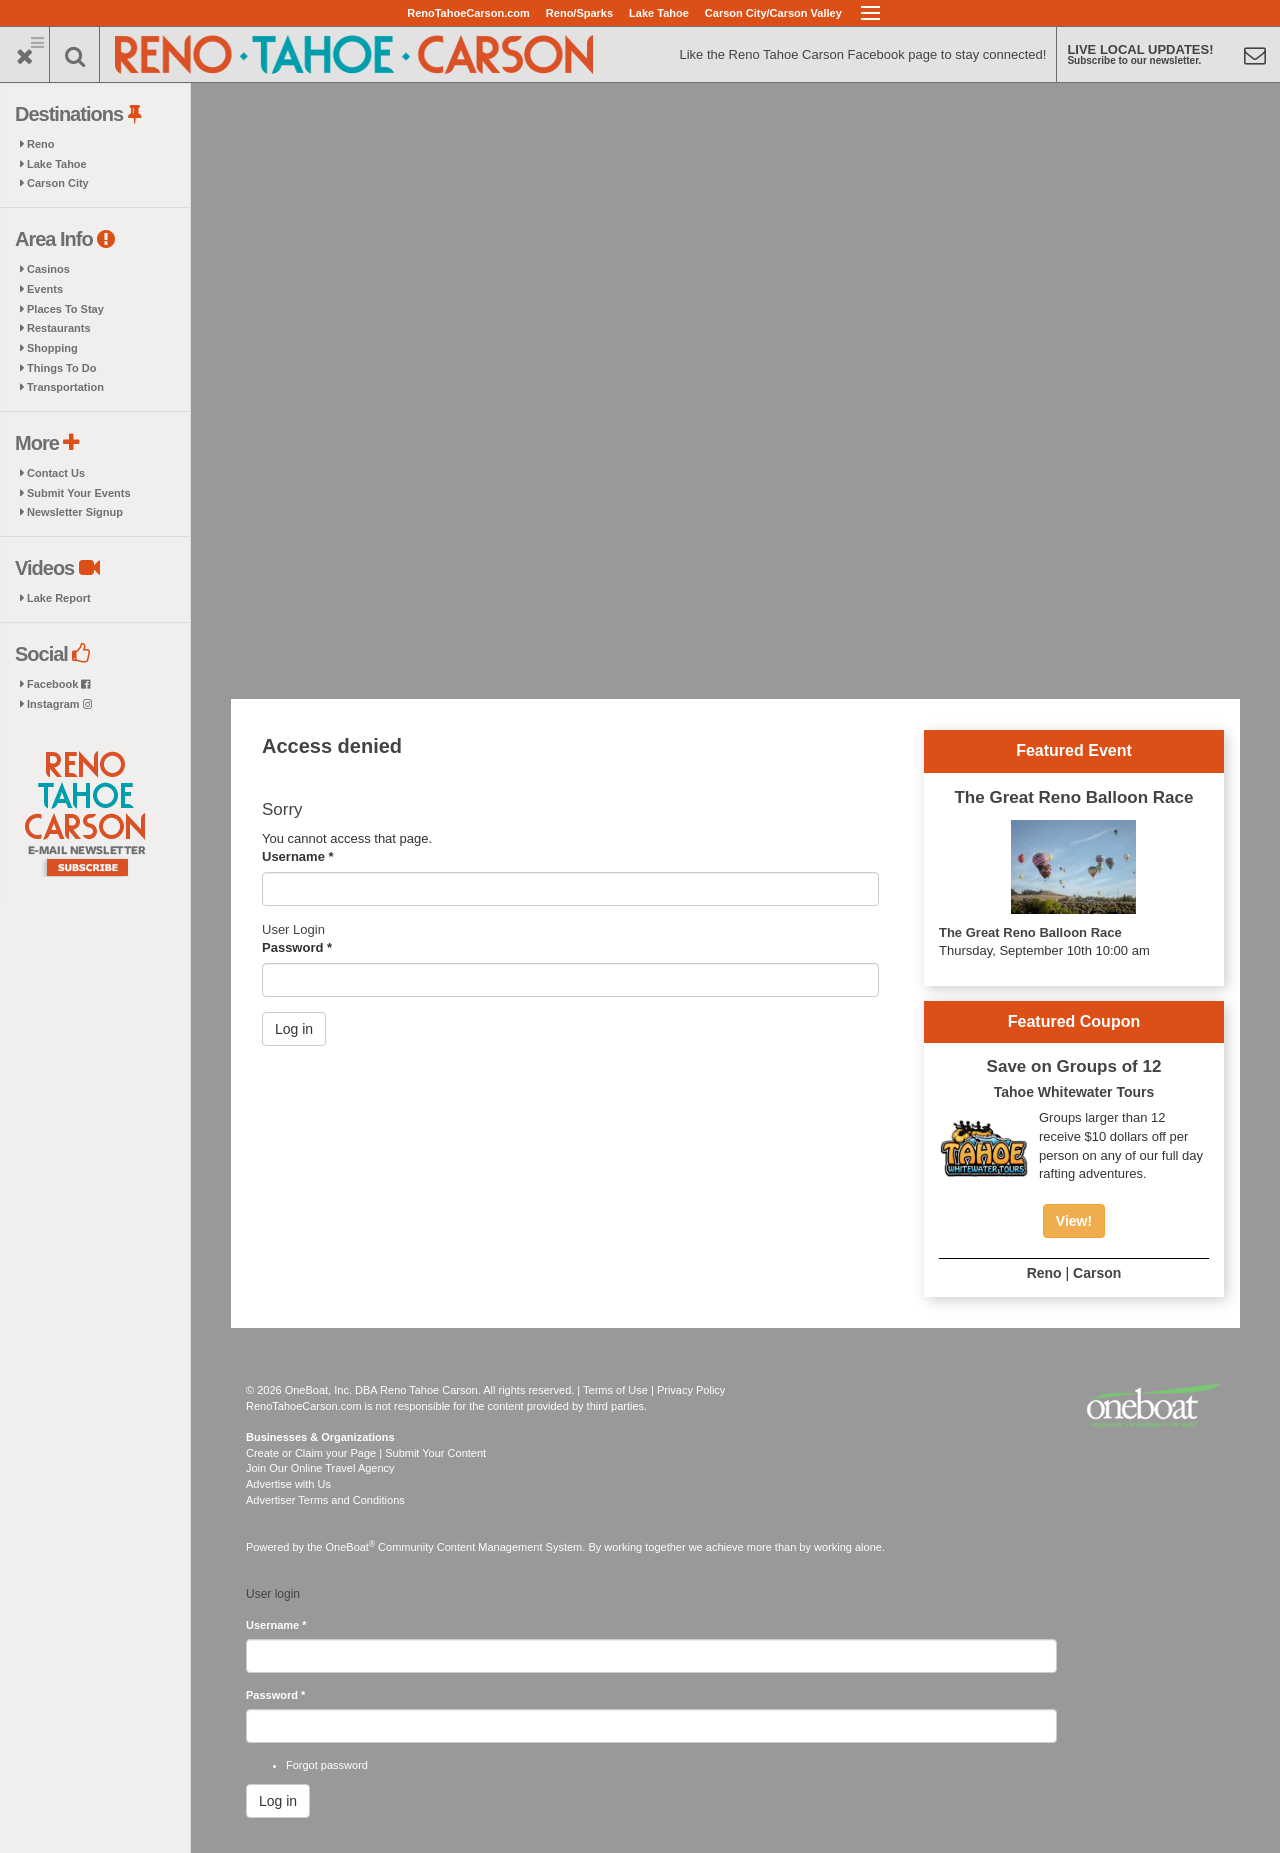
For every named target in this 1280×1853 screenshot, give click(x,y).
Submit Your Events (79, 493)
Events (45, 289)
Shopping (52, 348)
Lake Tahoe (659, 13)
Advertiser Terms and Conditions (325, 1500)
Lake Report (59, 598)
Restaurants (59, 328)
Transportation (65, 387)
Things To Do (61, 368)
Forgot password (327, 1765)
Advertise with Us (288, 1484)
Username (298, 856)
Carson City (58, 183)
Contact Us (56, 473)
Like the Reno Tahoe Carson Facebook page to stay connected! (862, 54)
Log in (294, 1029)
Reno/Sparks (579, 13)
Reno (41, 144)
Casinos (48, 269)
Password (297, 947)
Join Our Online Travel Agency (320, 1468)
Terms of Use (615, 1390)
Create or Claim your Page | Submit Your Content (366, 1453)
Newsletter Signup (75, 512)
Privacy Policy (691, 1390)
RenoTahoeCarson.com (468, 13)
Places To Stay (65, 309)
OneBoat (351, 1547)
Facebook (58, 684)
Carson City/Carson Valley (773, 13)
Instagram (59, 704)
